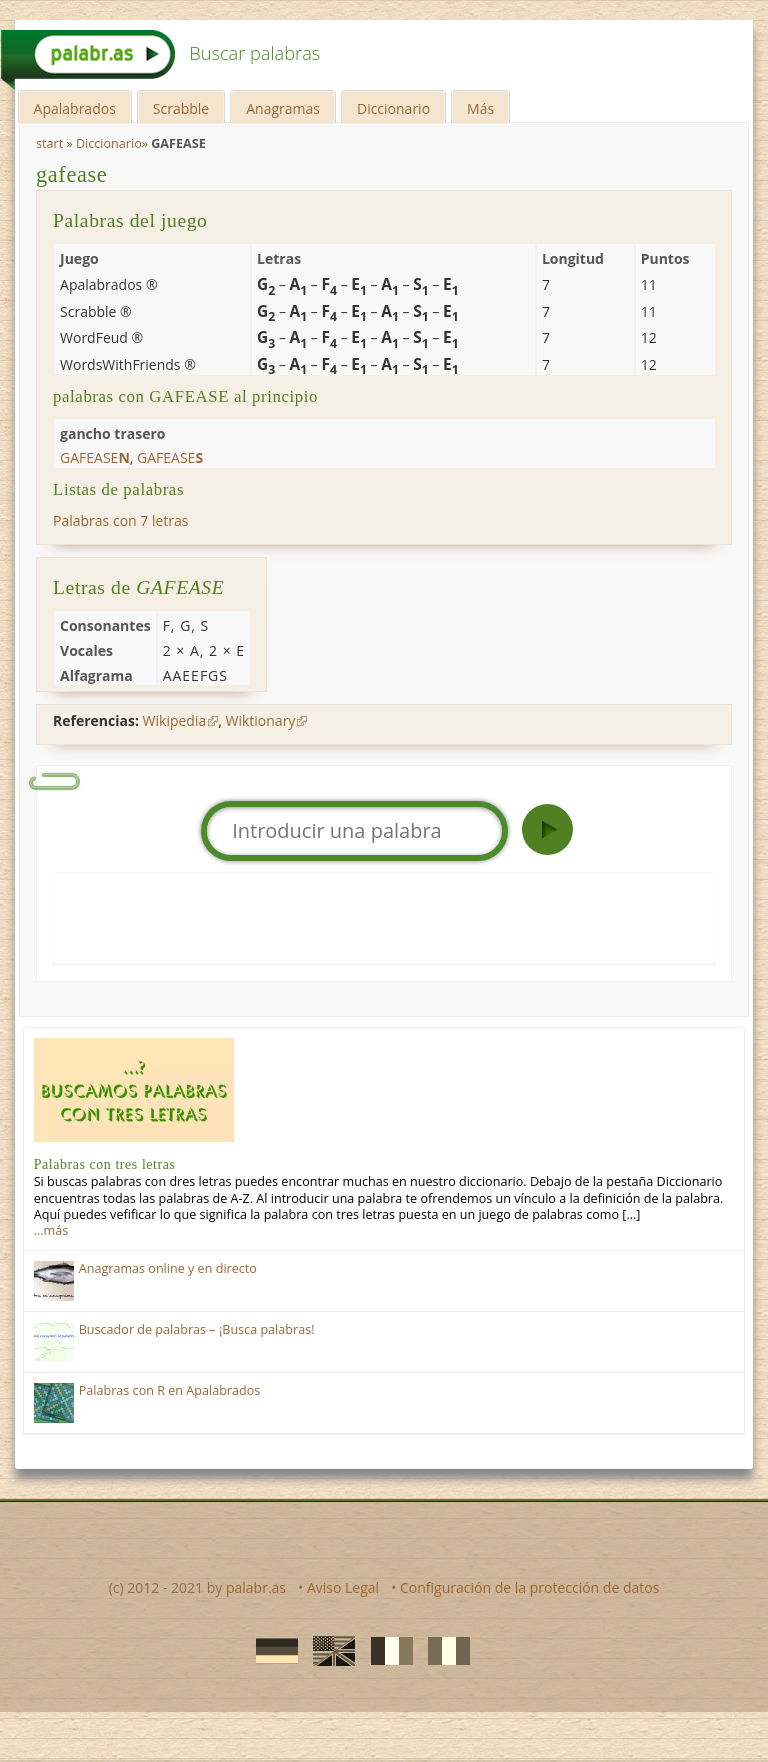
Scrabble (181, 108)
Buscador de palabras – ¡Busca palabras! (197, 1329)
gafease (71, 174)
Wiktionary (261, 720)
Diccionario (393, 108)
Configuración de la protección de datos (529, 1587)
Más (480, 108)
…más (51, 1230)
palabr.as (256, 1587)
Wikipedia (175, 720)
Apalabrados (75, 108)
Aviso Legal (343, 1587)
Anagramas (283, 108)
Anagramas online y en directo (168, 1268)
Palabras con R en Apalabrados (170, 1390)
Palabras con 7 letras (120, 520)
